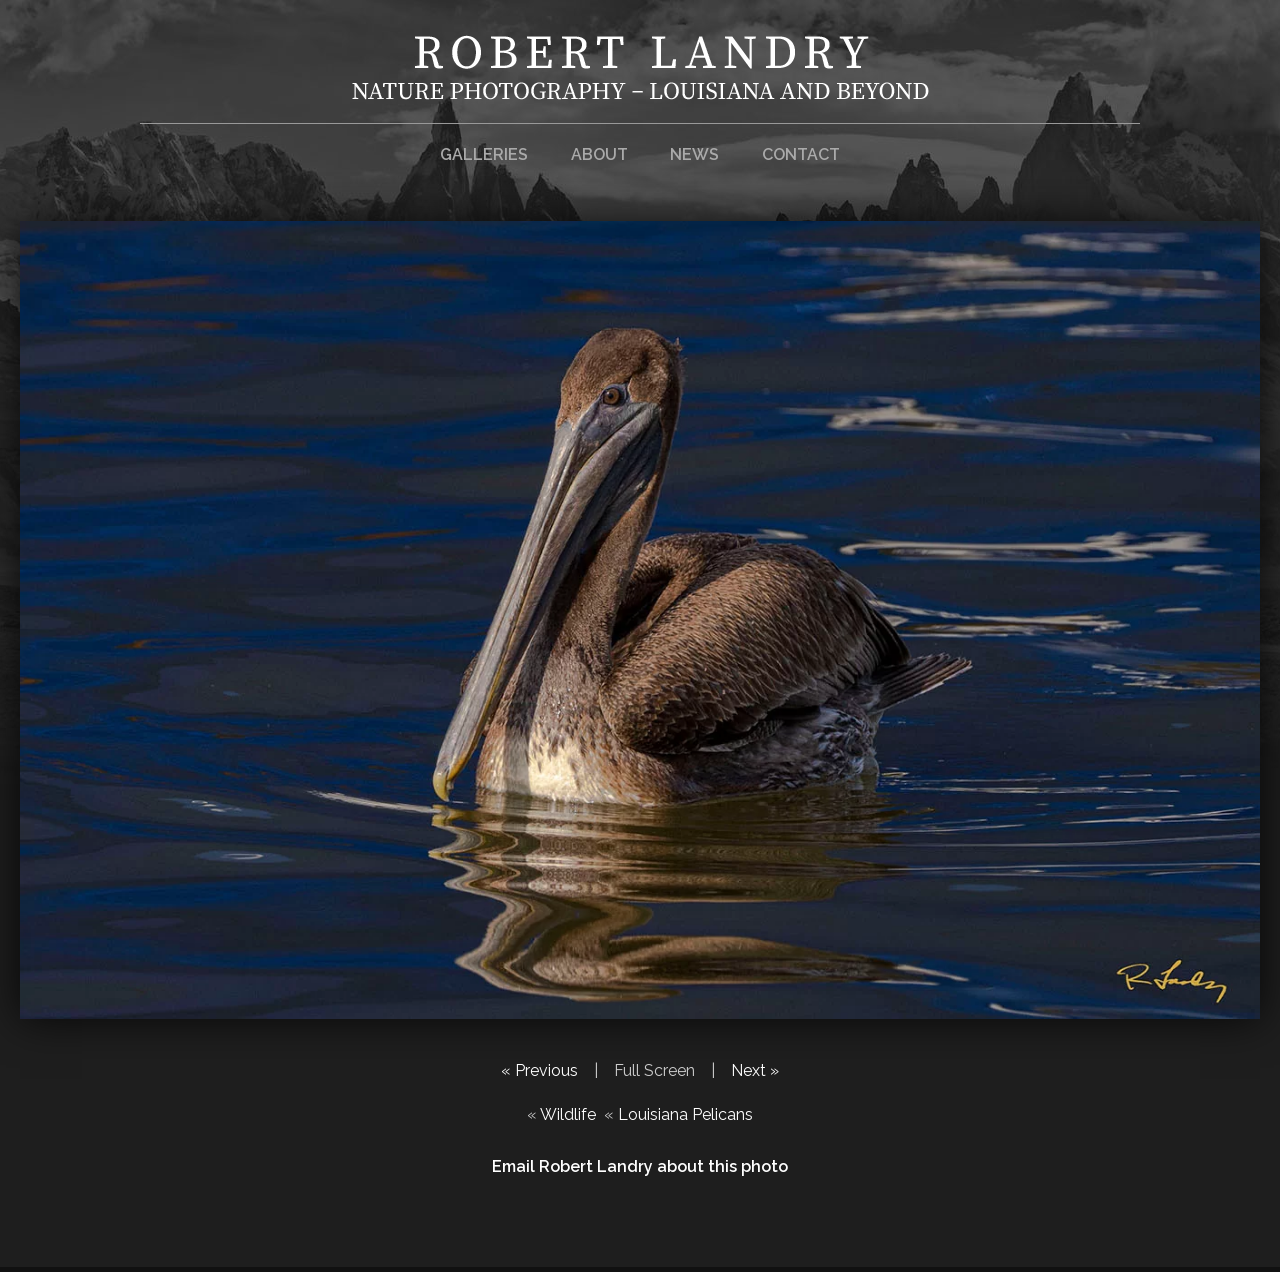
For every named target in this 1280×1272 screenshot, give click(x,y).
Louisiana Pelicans (685, 1114)
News (694, 154)
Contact (801, 154)
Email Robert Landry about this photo (640, 1166)
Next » (755, 1070)
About (599, 154)
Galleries (484, 154)
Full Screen (654, 1070)
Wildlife (568, 1114)
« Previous (539, 1070)
